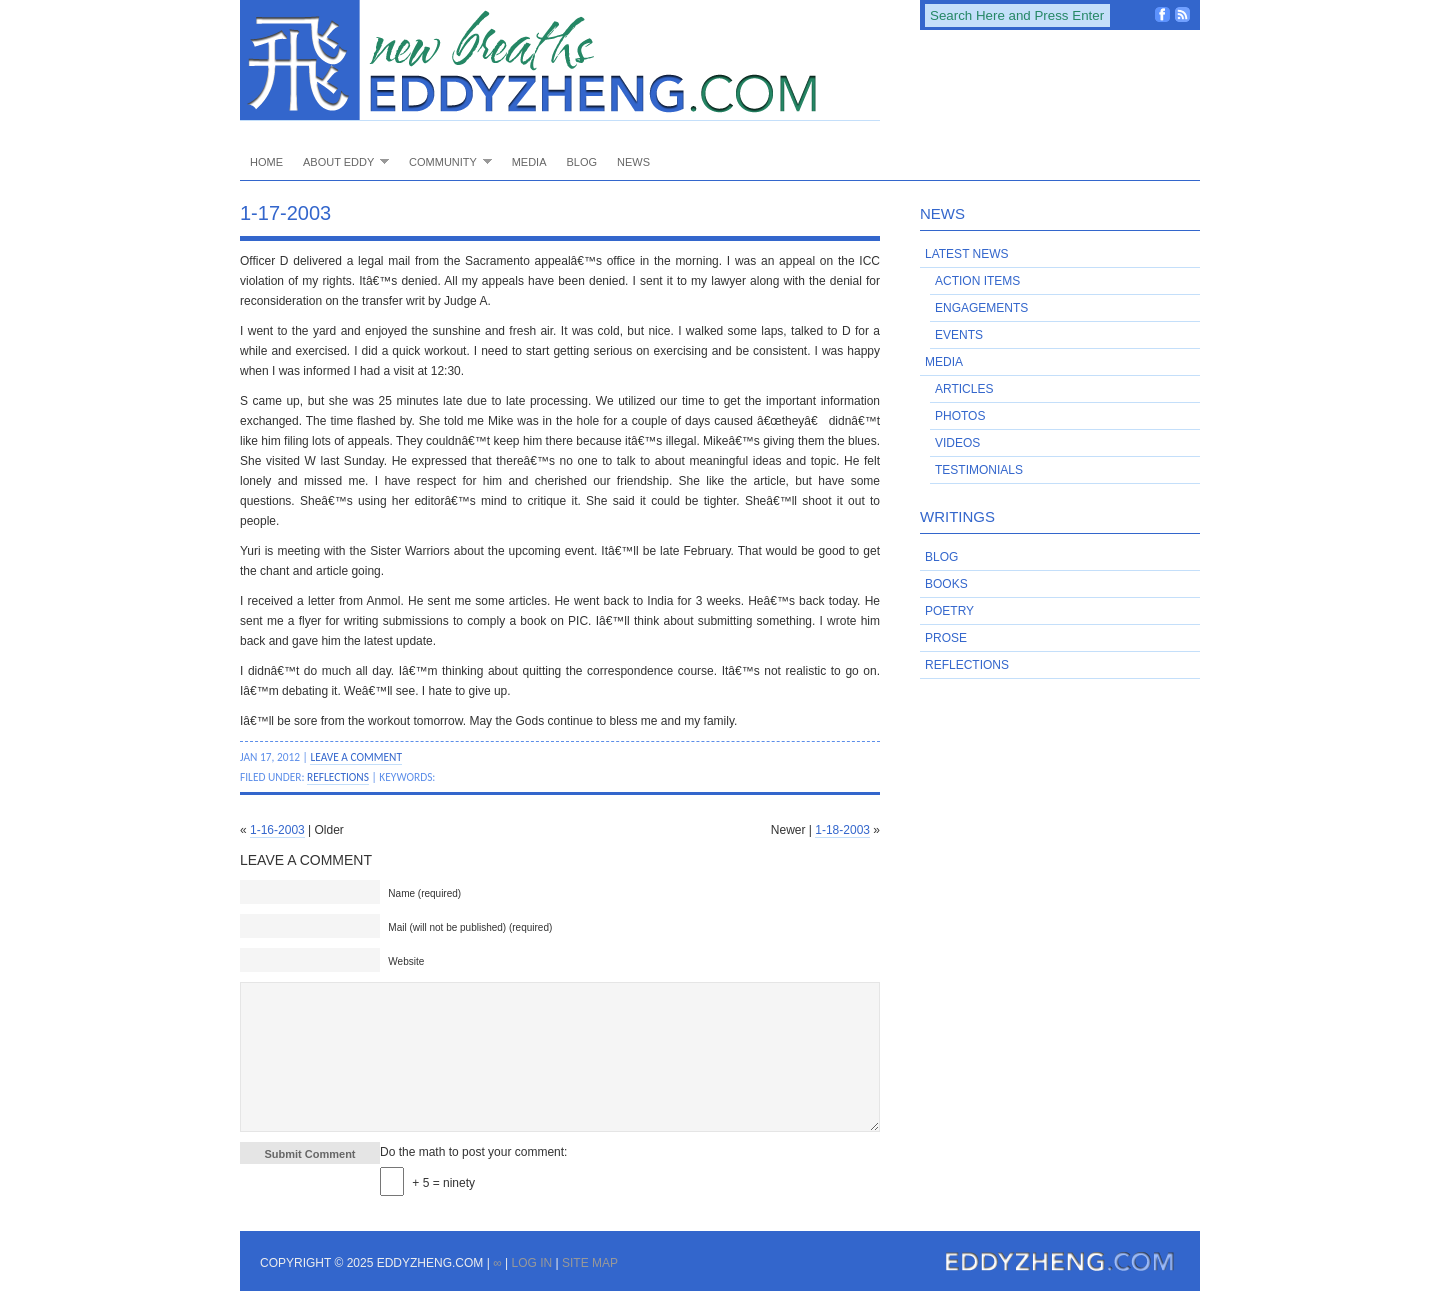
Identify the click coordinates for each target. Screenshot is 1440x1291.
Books (946, 584)
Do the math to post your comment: (473, 1152)
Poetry (949, 611)
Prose (946, 638)
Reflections (338, 777)
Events (959, 335)
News (633, 162)
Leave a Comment (356, 757)
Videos (957, 443)
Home (266, 162)
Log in (531, 1263)
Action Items (977, 281)
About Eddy (341, 161)
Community (445, 161)
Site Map (590, 1263)
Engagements (981, 308)
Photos (960, 416)
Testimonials (979, 470)
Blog (581, 162)
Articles (964, 389)
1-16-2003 (277, 830)
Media (529, 162)
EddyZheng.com (560, 60)
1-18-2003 (842, 830)
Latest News (967, 254)
